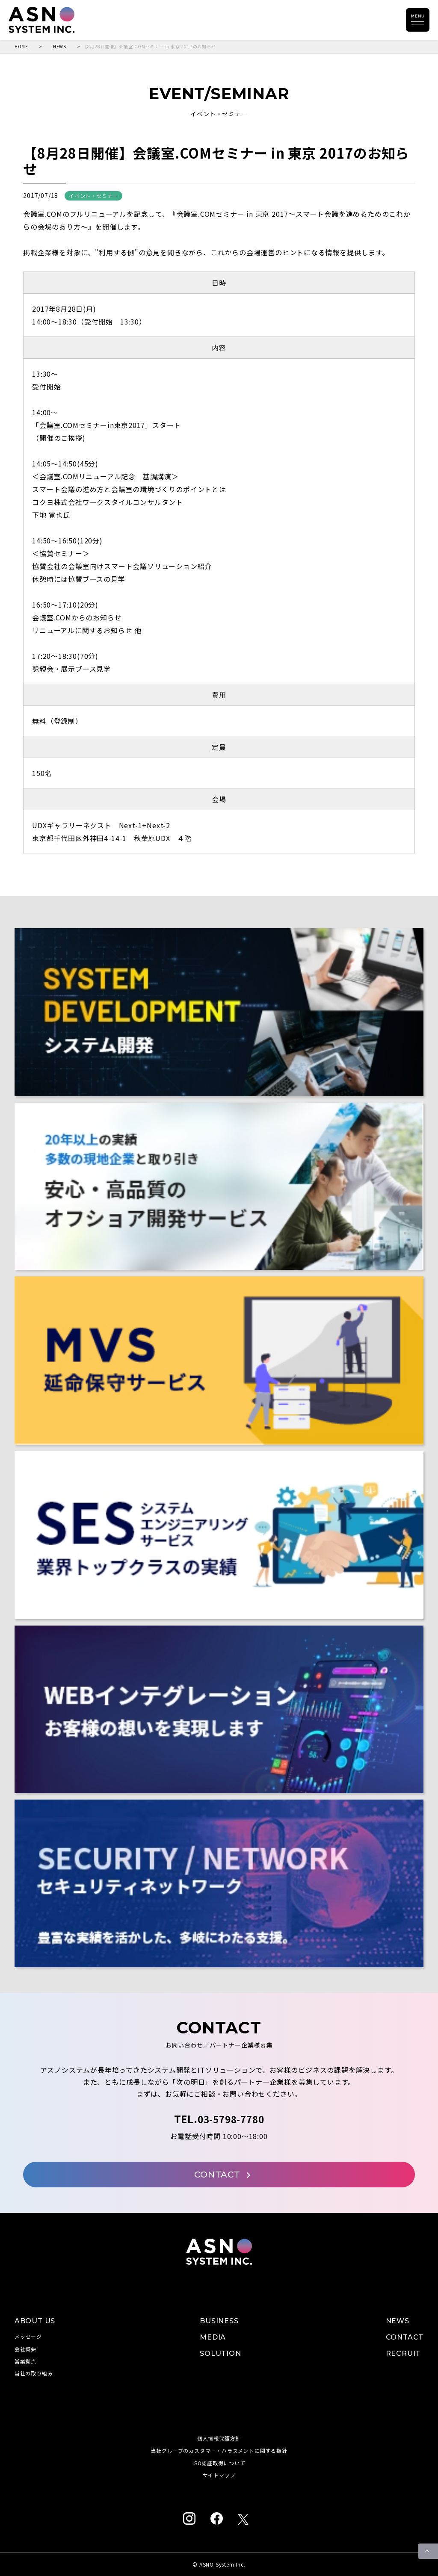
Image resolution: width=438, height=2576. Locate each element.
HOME (21, 46)
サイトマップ (219, 2475)
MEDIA (213, 2337)
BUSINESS (219, 2321)
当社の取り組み (34, 2373)
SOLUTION (220, 2353)
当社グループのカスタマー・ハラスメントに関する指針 (219, 2450)
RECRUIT (403, 2353)
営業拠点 (25, 2361)
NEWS (59, 46)
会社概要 (25, 2348)
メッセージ (28, 2336)
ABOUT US (35, 2321)
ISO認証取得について (219, 2463)
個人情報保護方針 (219, 2438)
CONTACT (222, 2174)
